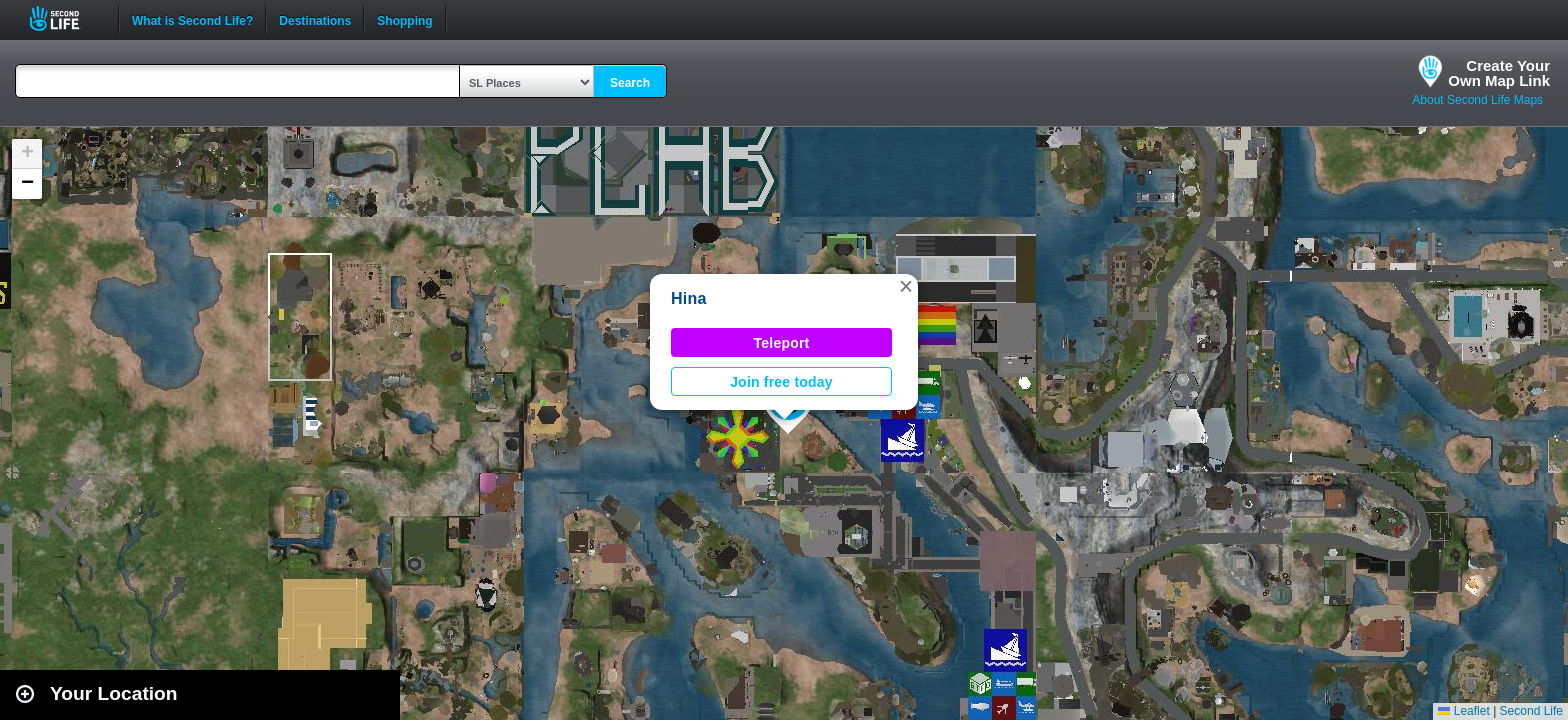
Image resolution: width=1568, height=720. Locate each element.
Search (630, 83)
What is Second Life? (192, 19)
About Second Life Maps (1477, 100)
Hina (689, 298)
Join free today (781, 382)
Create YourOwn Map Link (1499, 73)
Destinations (315, 19)
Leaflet (1463, 711)
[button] (906, 286)
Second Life (65, 18)
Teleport (782, 343)
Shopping (404, 19)
